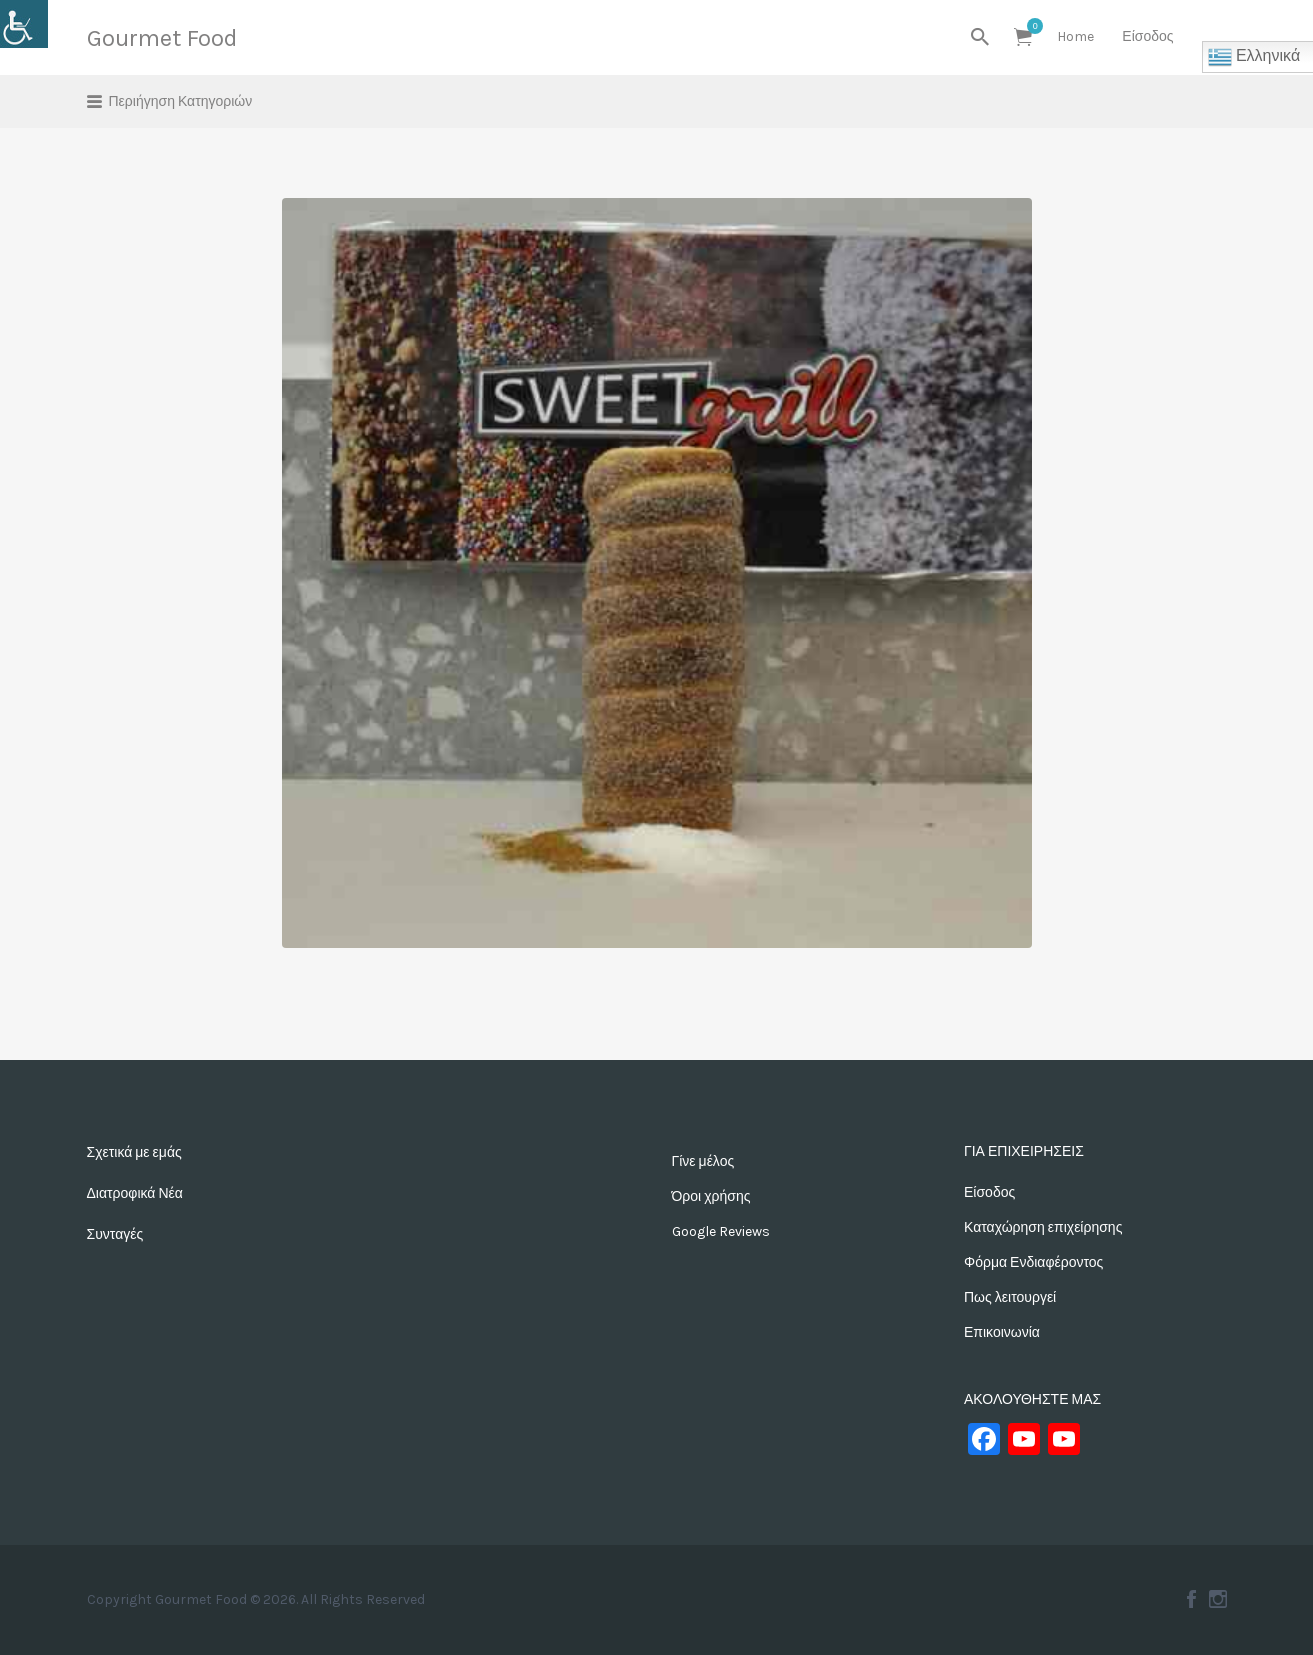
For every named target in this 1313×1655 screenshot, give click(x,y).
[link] (24, 24)
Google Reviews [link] (721, 1231)
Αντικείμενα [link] (1029, 26)
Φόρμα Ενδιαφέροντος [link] (1033, 1262)
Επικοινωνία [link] (1002, 1332)
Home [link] (1075, 36)
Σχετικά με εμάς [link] (134, 1152)
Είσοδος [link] (1147, 36)
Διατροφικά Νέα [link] (135, 1193)
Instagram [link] (1218, 1599)
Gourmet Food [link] (162, 38)
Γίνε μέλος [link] (703, 1161)
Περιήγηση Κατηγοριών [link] (181, 101)
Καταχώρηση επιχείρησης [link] (1043, 1227)
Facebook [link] (1191, 1599)
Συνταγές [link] (115, 1234)
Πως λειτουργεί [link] (1010, 1297)
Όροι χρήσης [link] (711, 1196)
